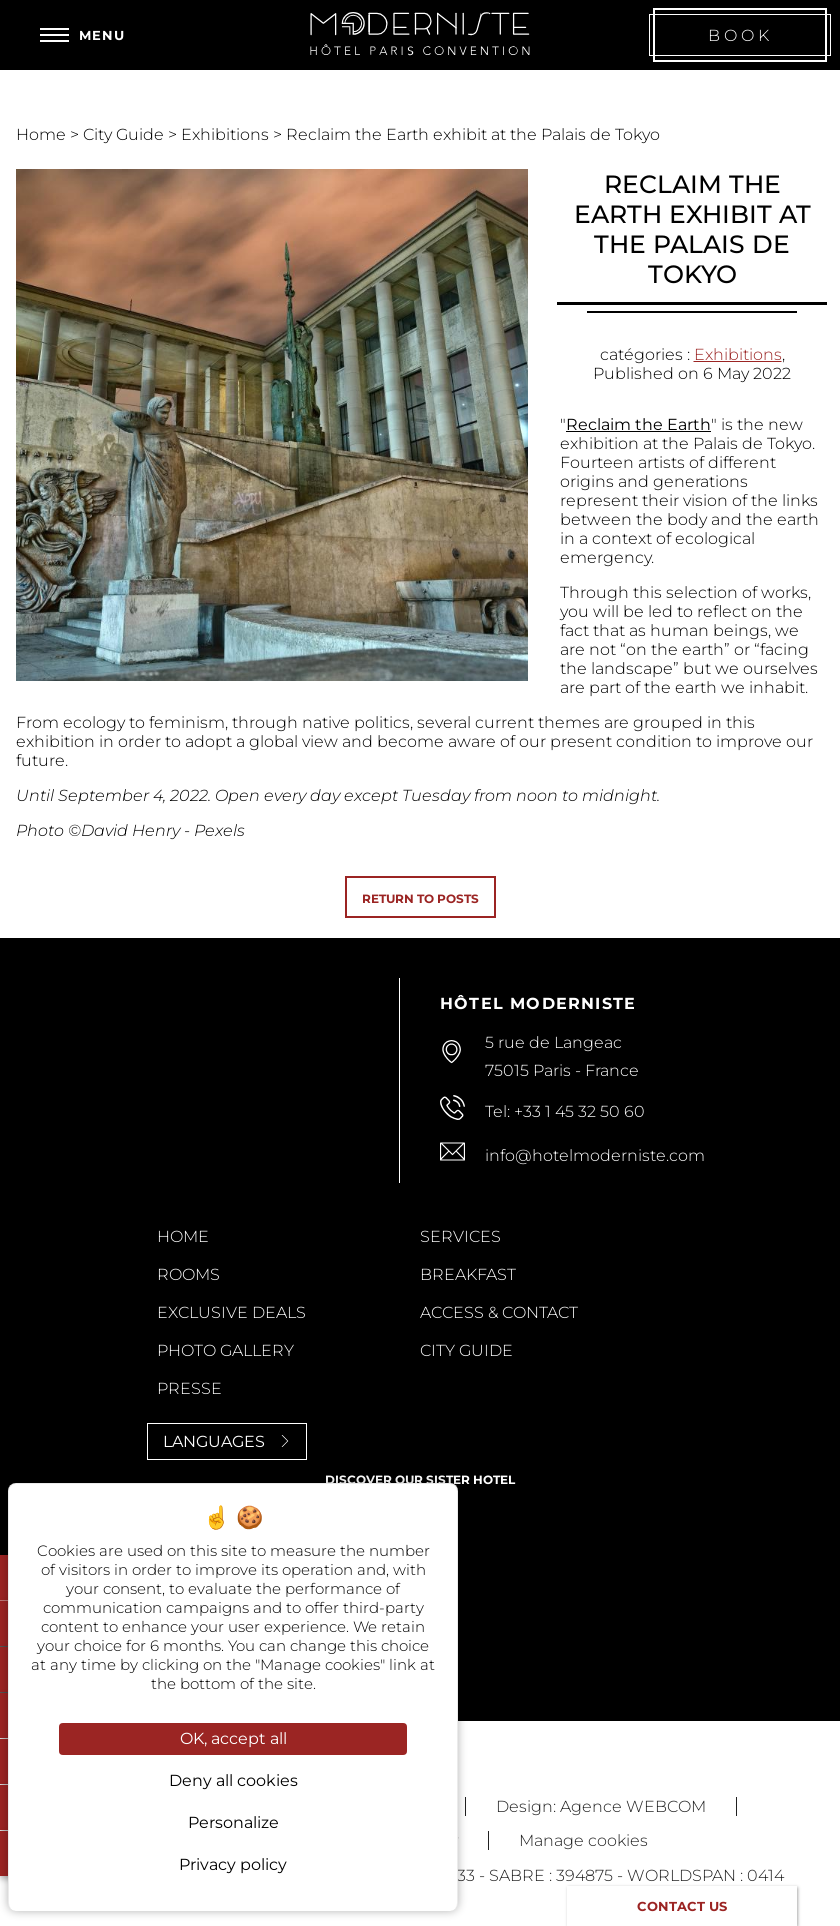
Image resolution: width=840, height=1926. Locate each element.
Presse (189, 1388)
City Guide (125, 134)
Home (43, 134)
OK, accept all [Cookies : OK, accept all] (233, 1738)
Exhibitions (227, 134)
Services (460, 1236)
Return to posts (420, 898)
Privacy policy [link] (233, 1864)
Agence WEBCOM (633, 1806)
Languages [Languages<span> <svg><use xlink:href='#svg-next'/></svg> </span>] (227, 1441)
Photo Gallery (225, 1350)
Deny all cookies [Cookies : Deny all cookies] (233, 1780)
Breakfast (468, 1274)
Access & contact (499, 1312)
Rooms (188, 1274)
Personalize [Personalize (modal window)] (233, 1822)
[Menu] (82, 35)
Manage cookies (583, 1840)
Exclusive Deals (231, 1312)
